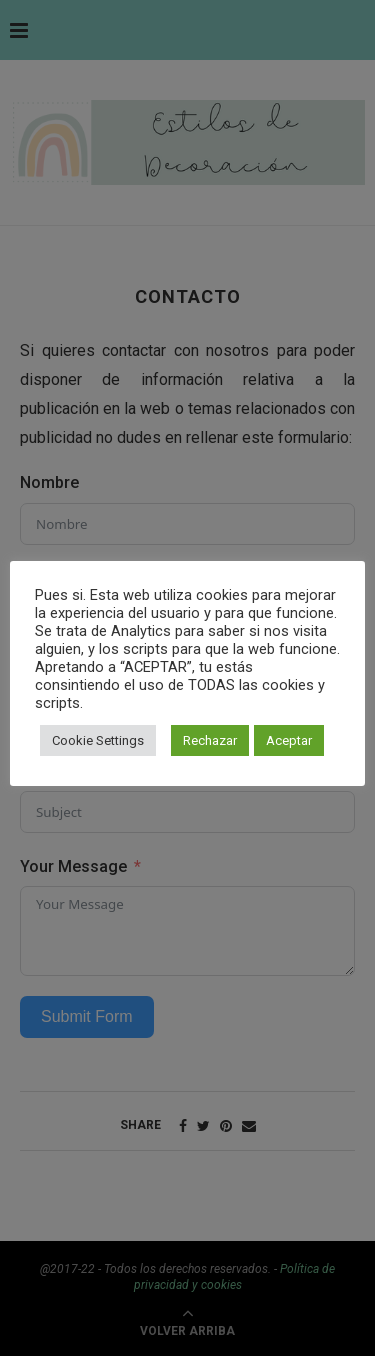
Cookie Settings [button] (98, 740)
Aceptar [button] (289, 740)
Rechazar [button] (210, 740)
